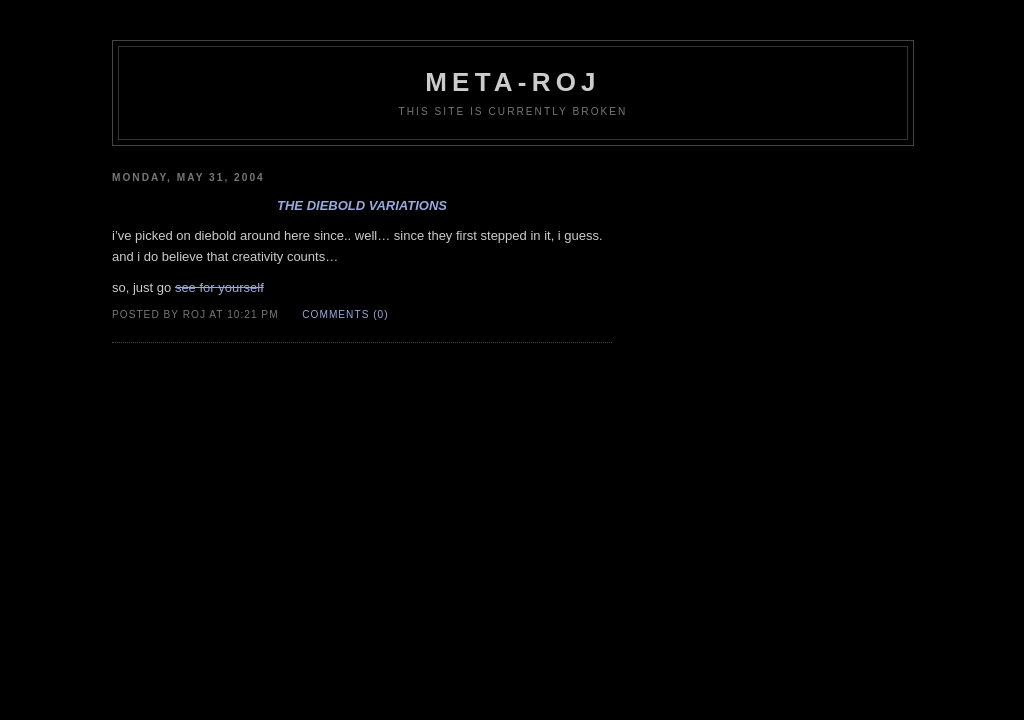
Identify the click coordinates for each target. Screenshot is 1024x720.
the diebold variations (362, 205)
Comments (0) (345, 314)
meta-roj (512, 82)
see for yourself (219, 287)
